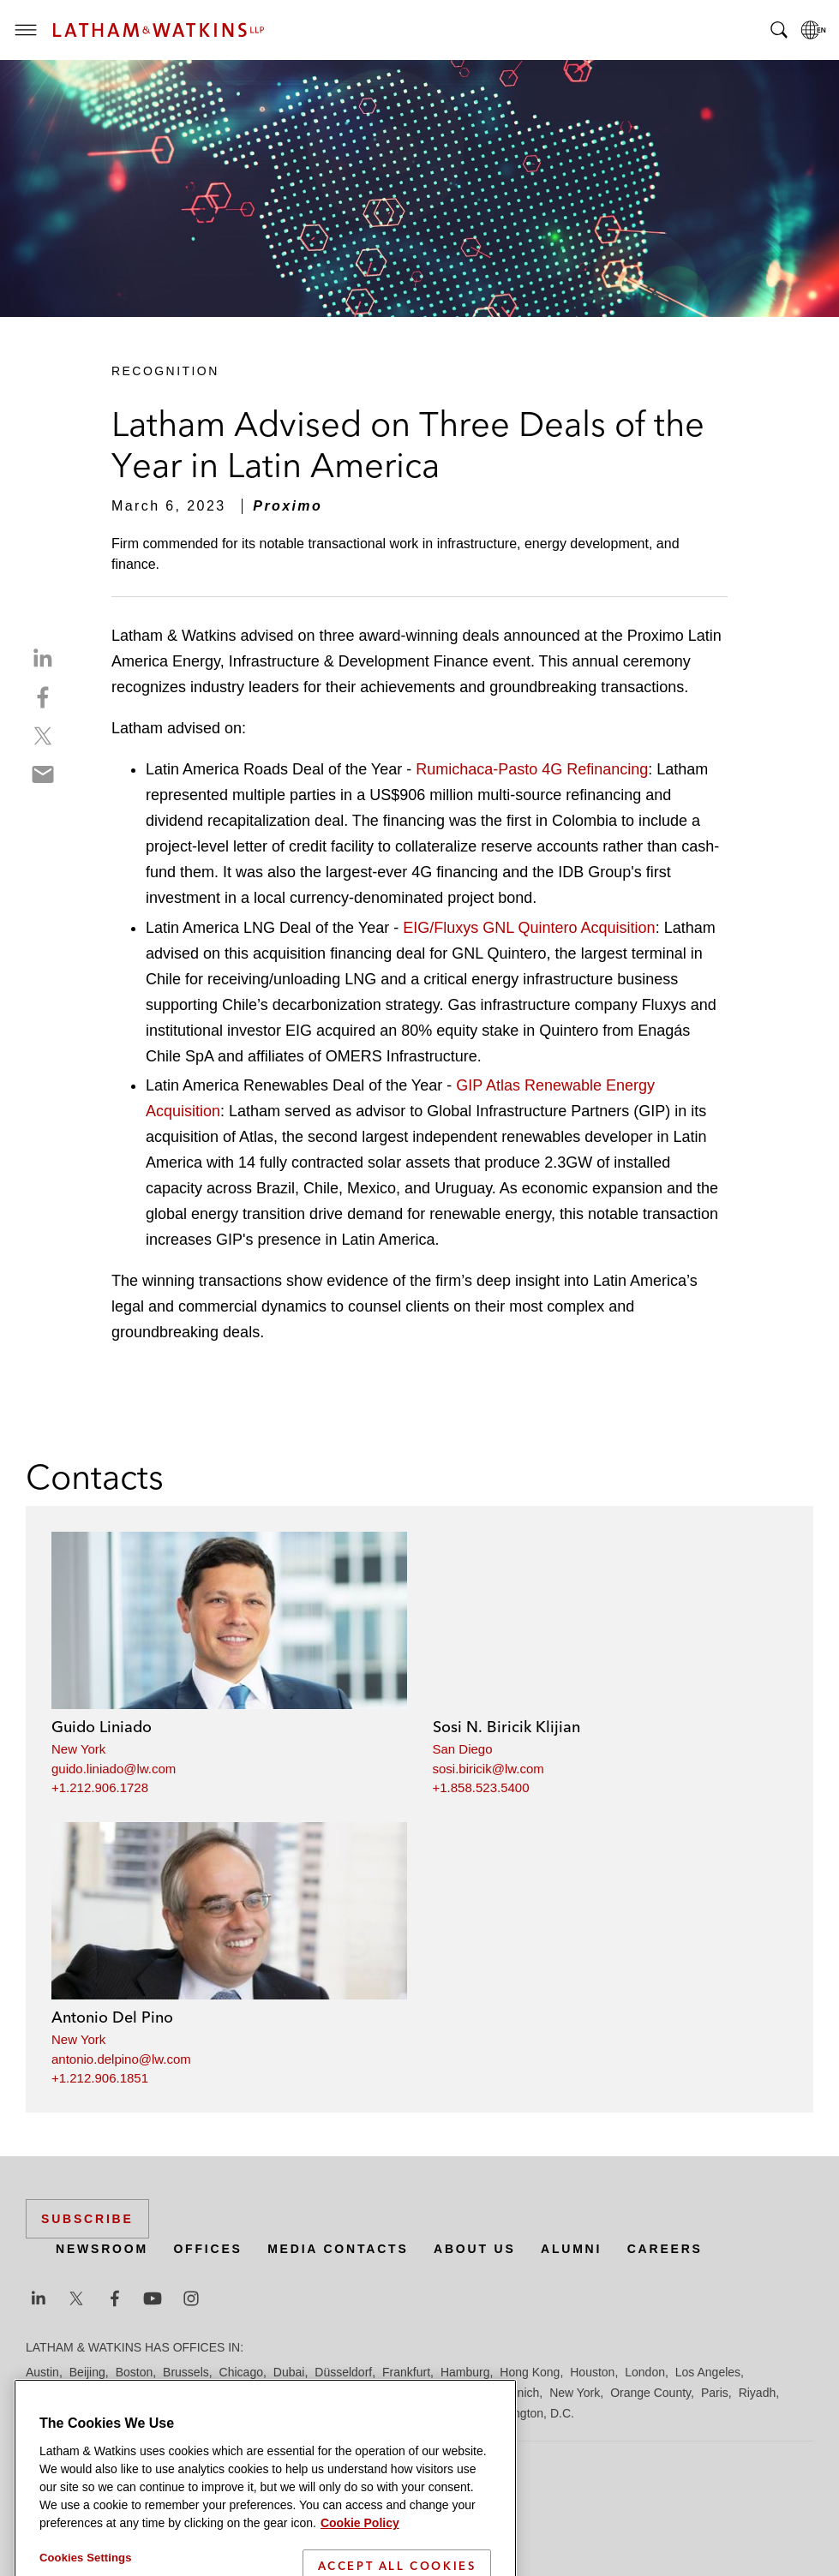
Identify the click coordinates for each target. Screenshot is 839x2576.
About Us (475, 2249)
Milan (476, 2393)
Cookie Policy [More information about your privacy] (360, 2554)
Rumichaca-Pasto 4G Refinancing (532, 769)
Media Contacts (337, 2249)
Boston (134, 2372)
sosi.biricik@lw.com (488, 1768)
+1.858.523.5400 (481, 1787)
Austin (42, 2372)
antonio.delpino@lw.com (121, 2059)
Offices (207, 2249)
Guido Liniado (101, 1726)
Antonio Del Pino (112, 2017)
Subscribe (87, 2219)
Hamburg (465, 2372)
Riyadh (757, 2393)
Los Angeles (707, 2372)
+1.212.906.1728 (99, 1787)
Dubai (289, 2372)
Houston (592, 2372)
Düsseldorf (343, 2372)
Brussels (186, 2372)
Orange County (650, 2393)
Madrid (315, 2393)
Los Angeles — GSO (231, 2393)
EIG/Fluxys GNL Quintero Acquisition (529, 927)
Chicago (241, 2372)
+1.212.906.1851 (99, 2078)
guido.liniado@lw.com (113, 1768)
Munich (519, 2393)
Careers (665, 2249)
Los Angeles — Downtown (95, 2393)
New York (78, 1749)
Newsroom (102, 2249)
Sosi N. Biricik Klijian (506, 1726)
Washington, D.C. (527, 2413)
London (645, 2372)
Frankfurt (406, 2372)
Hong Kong (530, 2372)
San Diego (463, 1749)
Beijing (87, 2372)
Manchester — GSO (398, 2393)
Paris (714, 2393)
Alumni (571, 2249)
